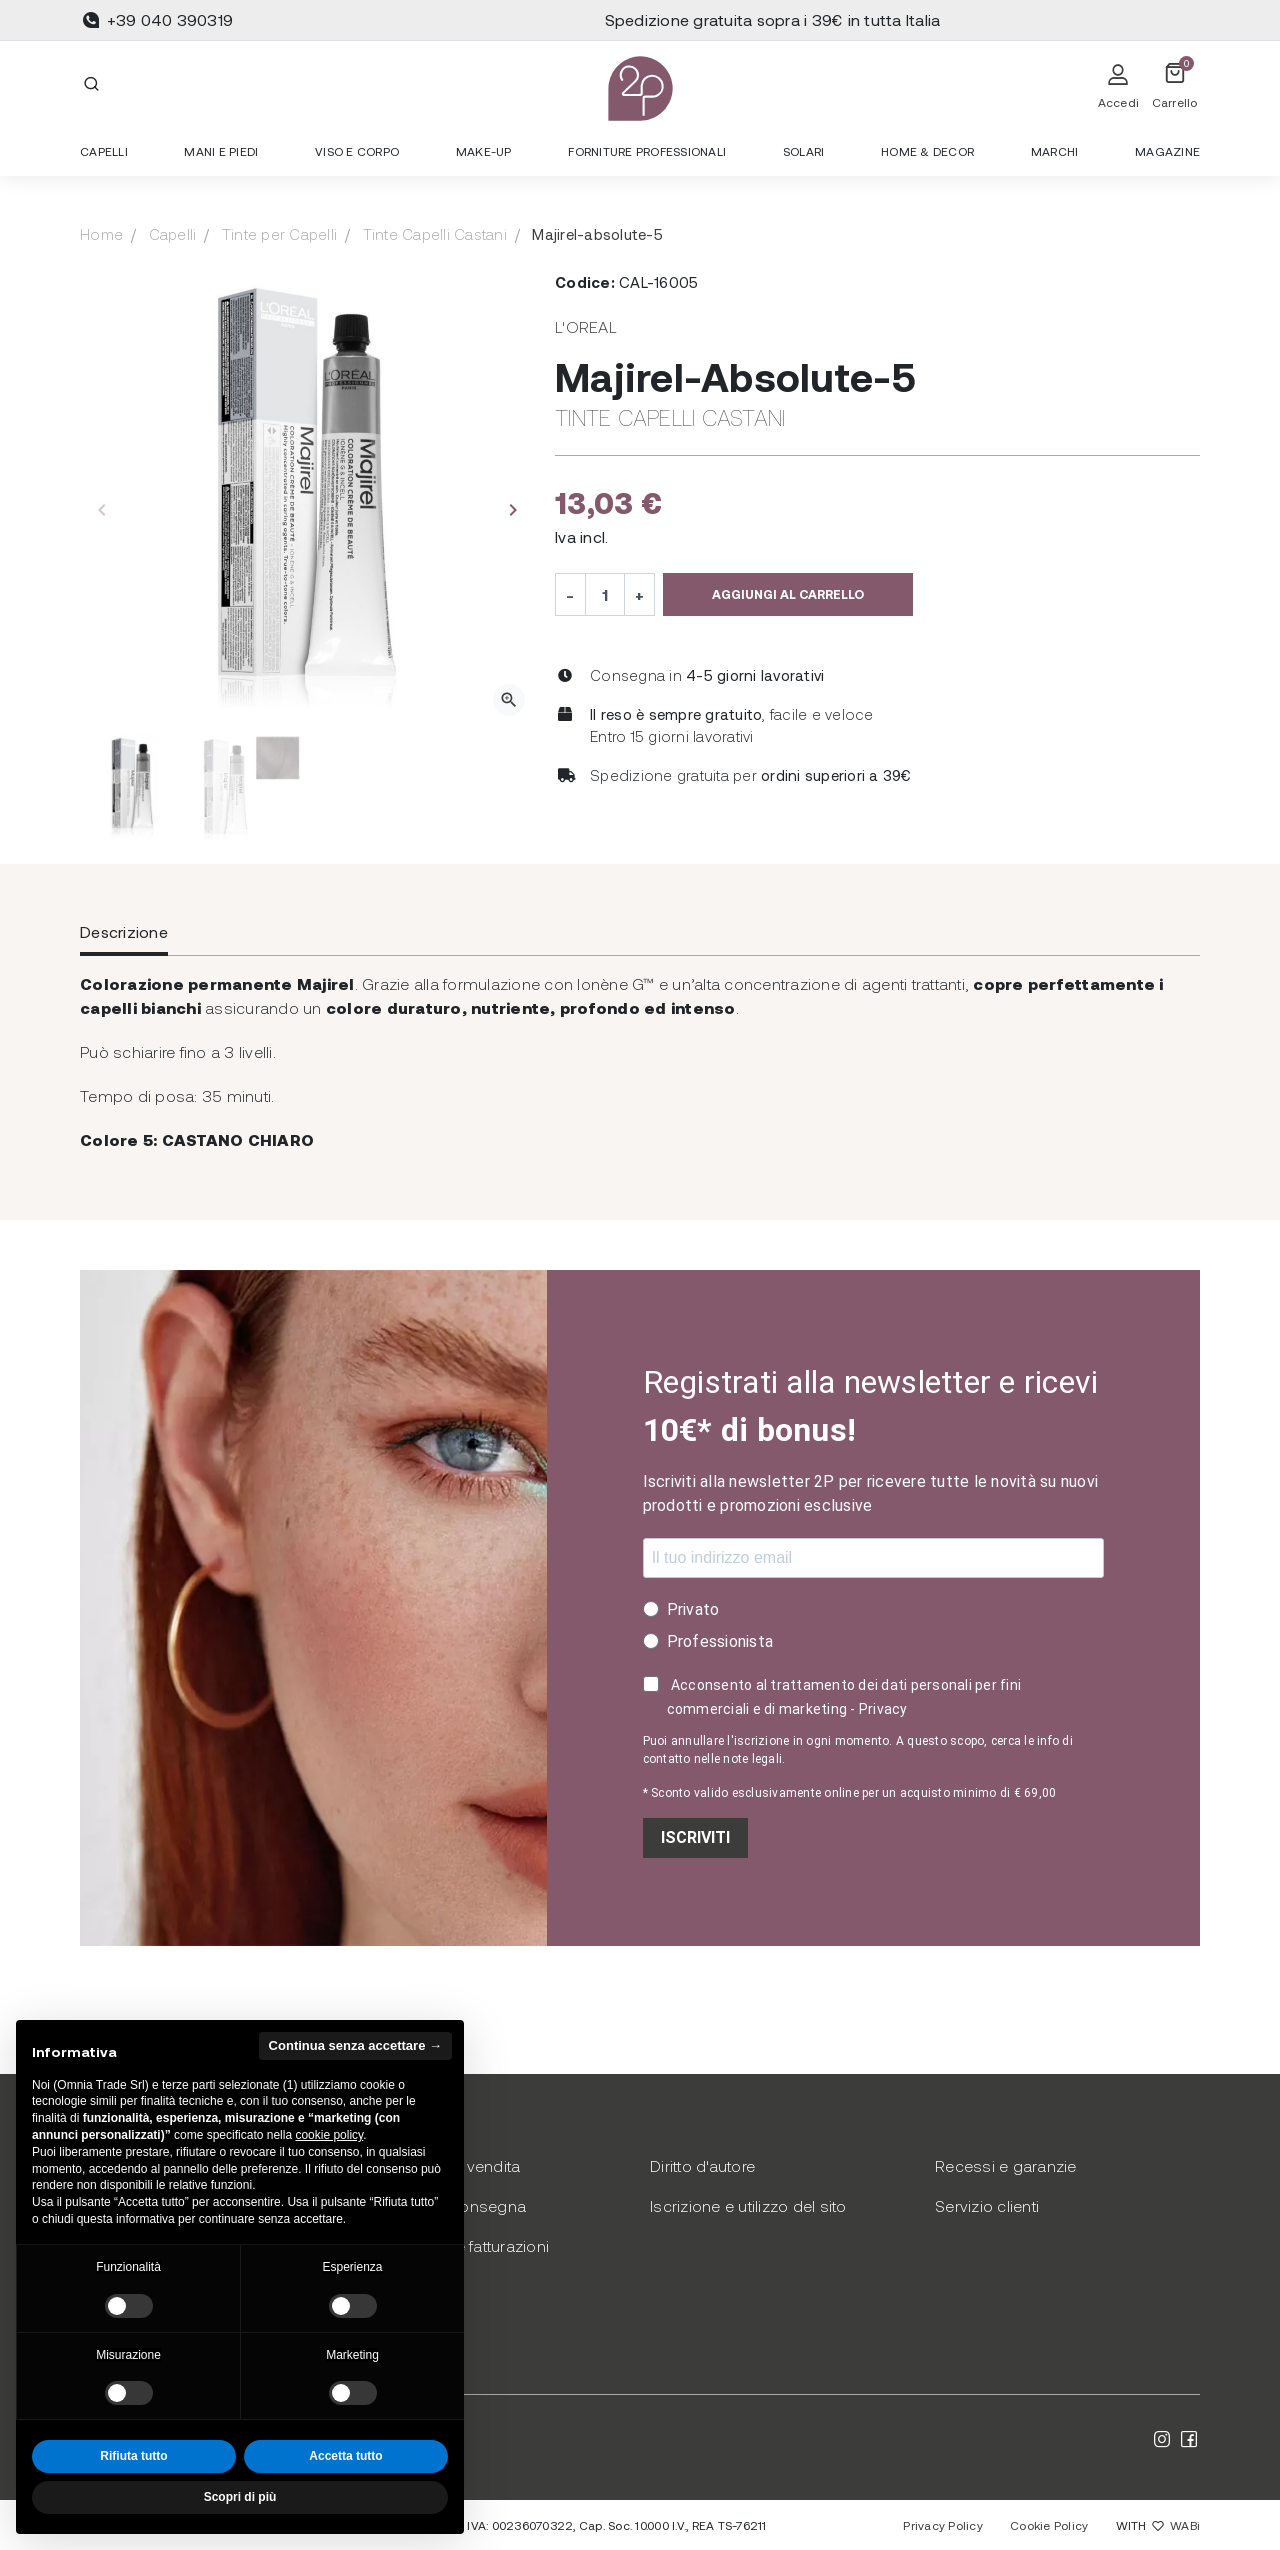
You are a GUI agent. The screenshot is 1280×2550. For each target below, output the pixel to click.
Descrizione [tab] (124, 931)
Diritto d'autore (702, 2165)
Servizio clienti (987, 2205)
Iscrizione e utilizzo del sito (748, 2205)
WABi (1185, 2525)
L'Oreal (586, 326)
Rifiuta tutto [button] (133, 2456)
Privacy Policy (943, 2525)
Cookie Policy (1049, 2525)
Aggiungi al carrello (788, 594)
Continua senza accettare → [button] (355, 2045)
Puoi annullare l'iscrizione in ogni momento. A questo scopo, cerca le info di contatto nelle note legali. (858, 1750)
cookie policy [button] (329, 2135)
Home (101, 234)
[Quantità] (605, 594)
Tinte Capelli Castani (435, 234)
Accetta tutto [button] (345, 2456)
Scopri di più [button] (240, 2497)
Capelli (173, 234)
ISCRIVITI (695, 1837)
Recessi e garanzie (1006, 2165)
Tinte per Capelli (279, 234)
